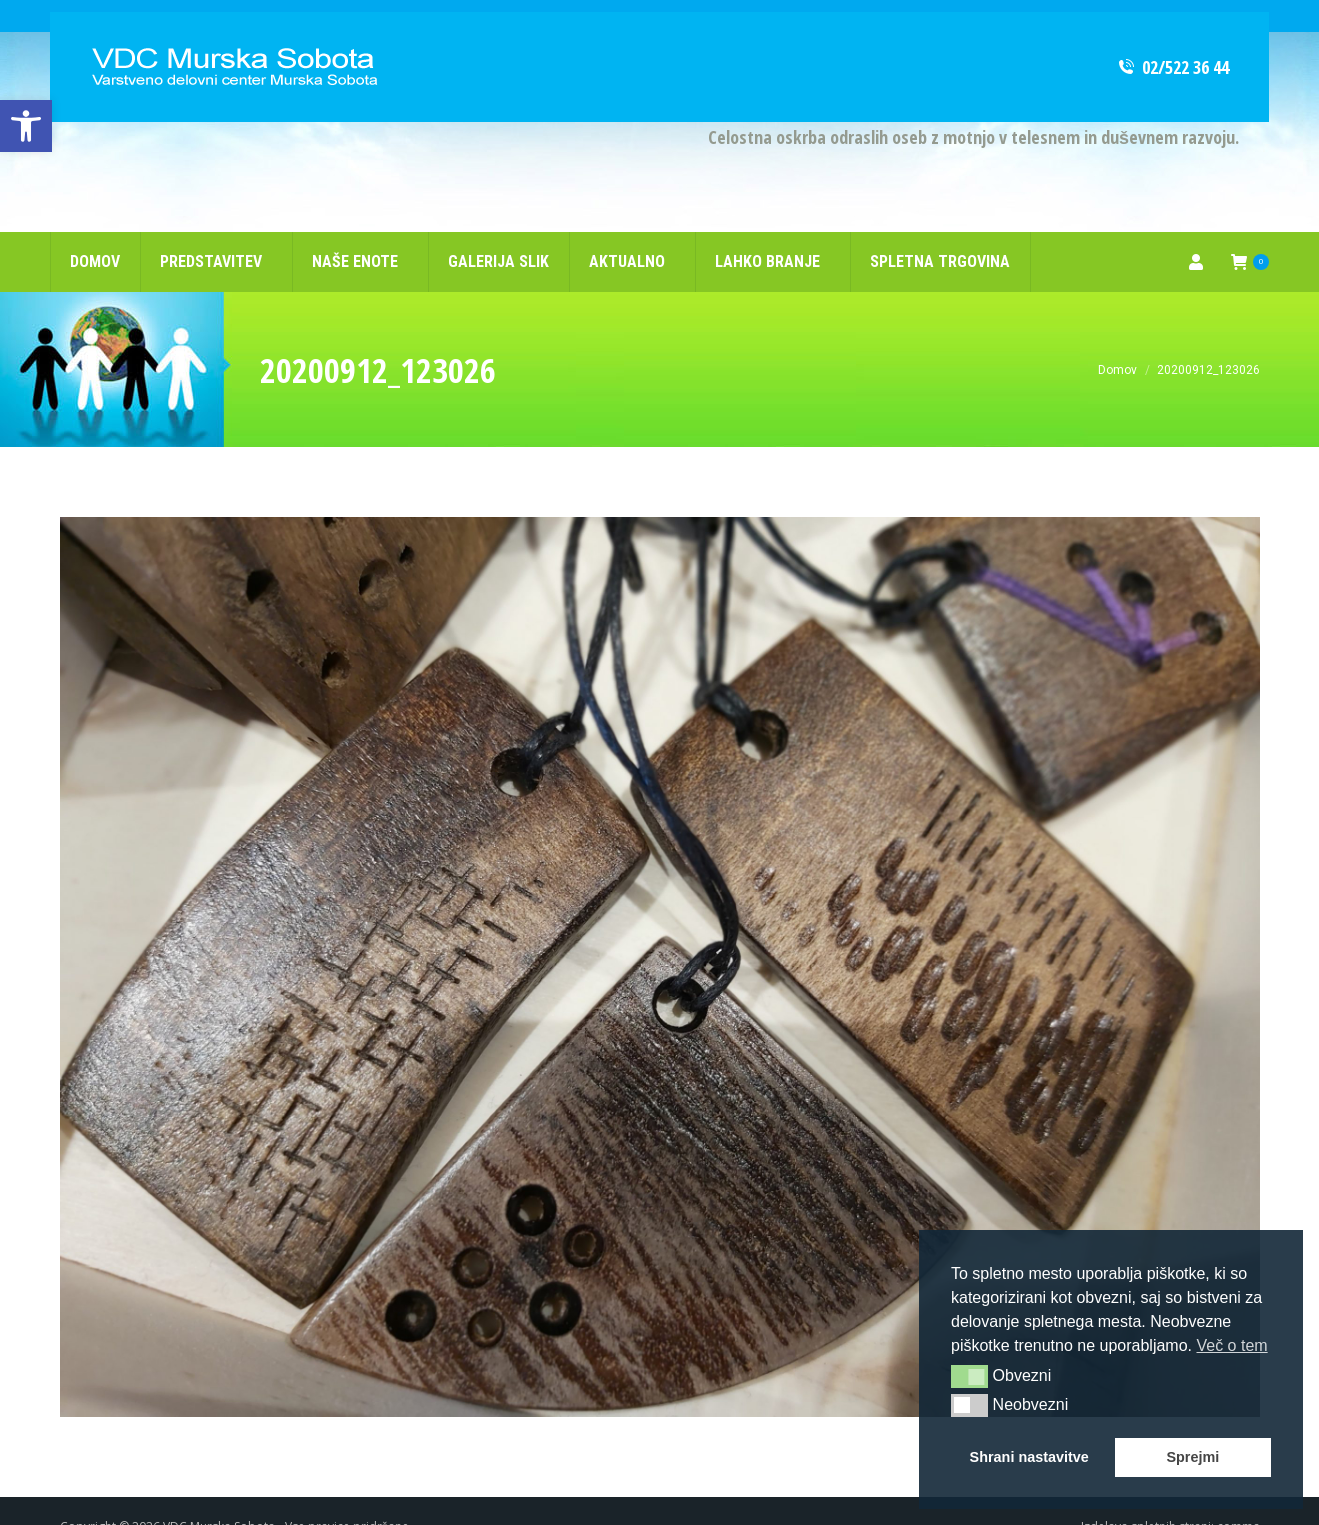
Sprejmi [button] (1192, 1457)
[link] (26, 126)
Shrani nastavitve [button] (1029, 1457)
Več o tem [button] (1231, 1345)
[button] (969, 1376)
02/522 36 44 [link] (1172, 35)
